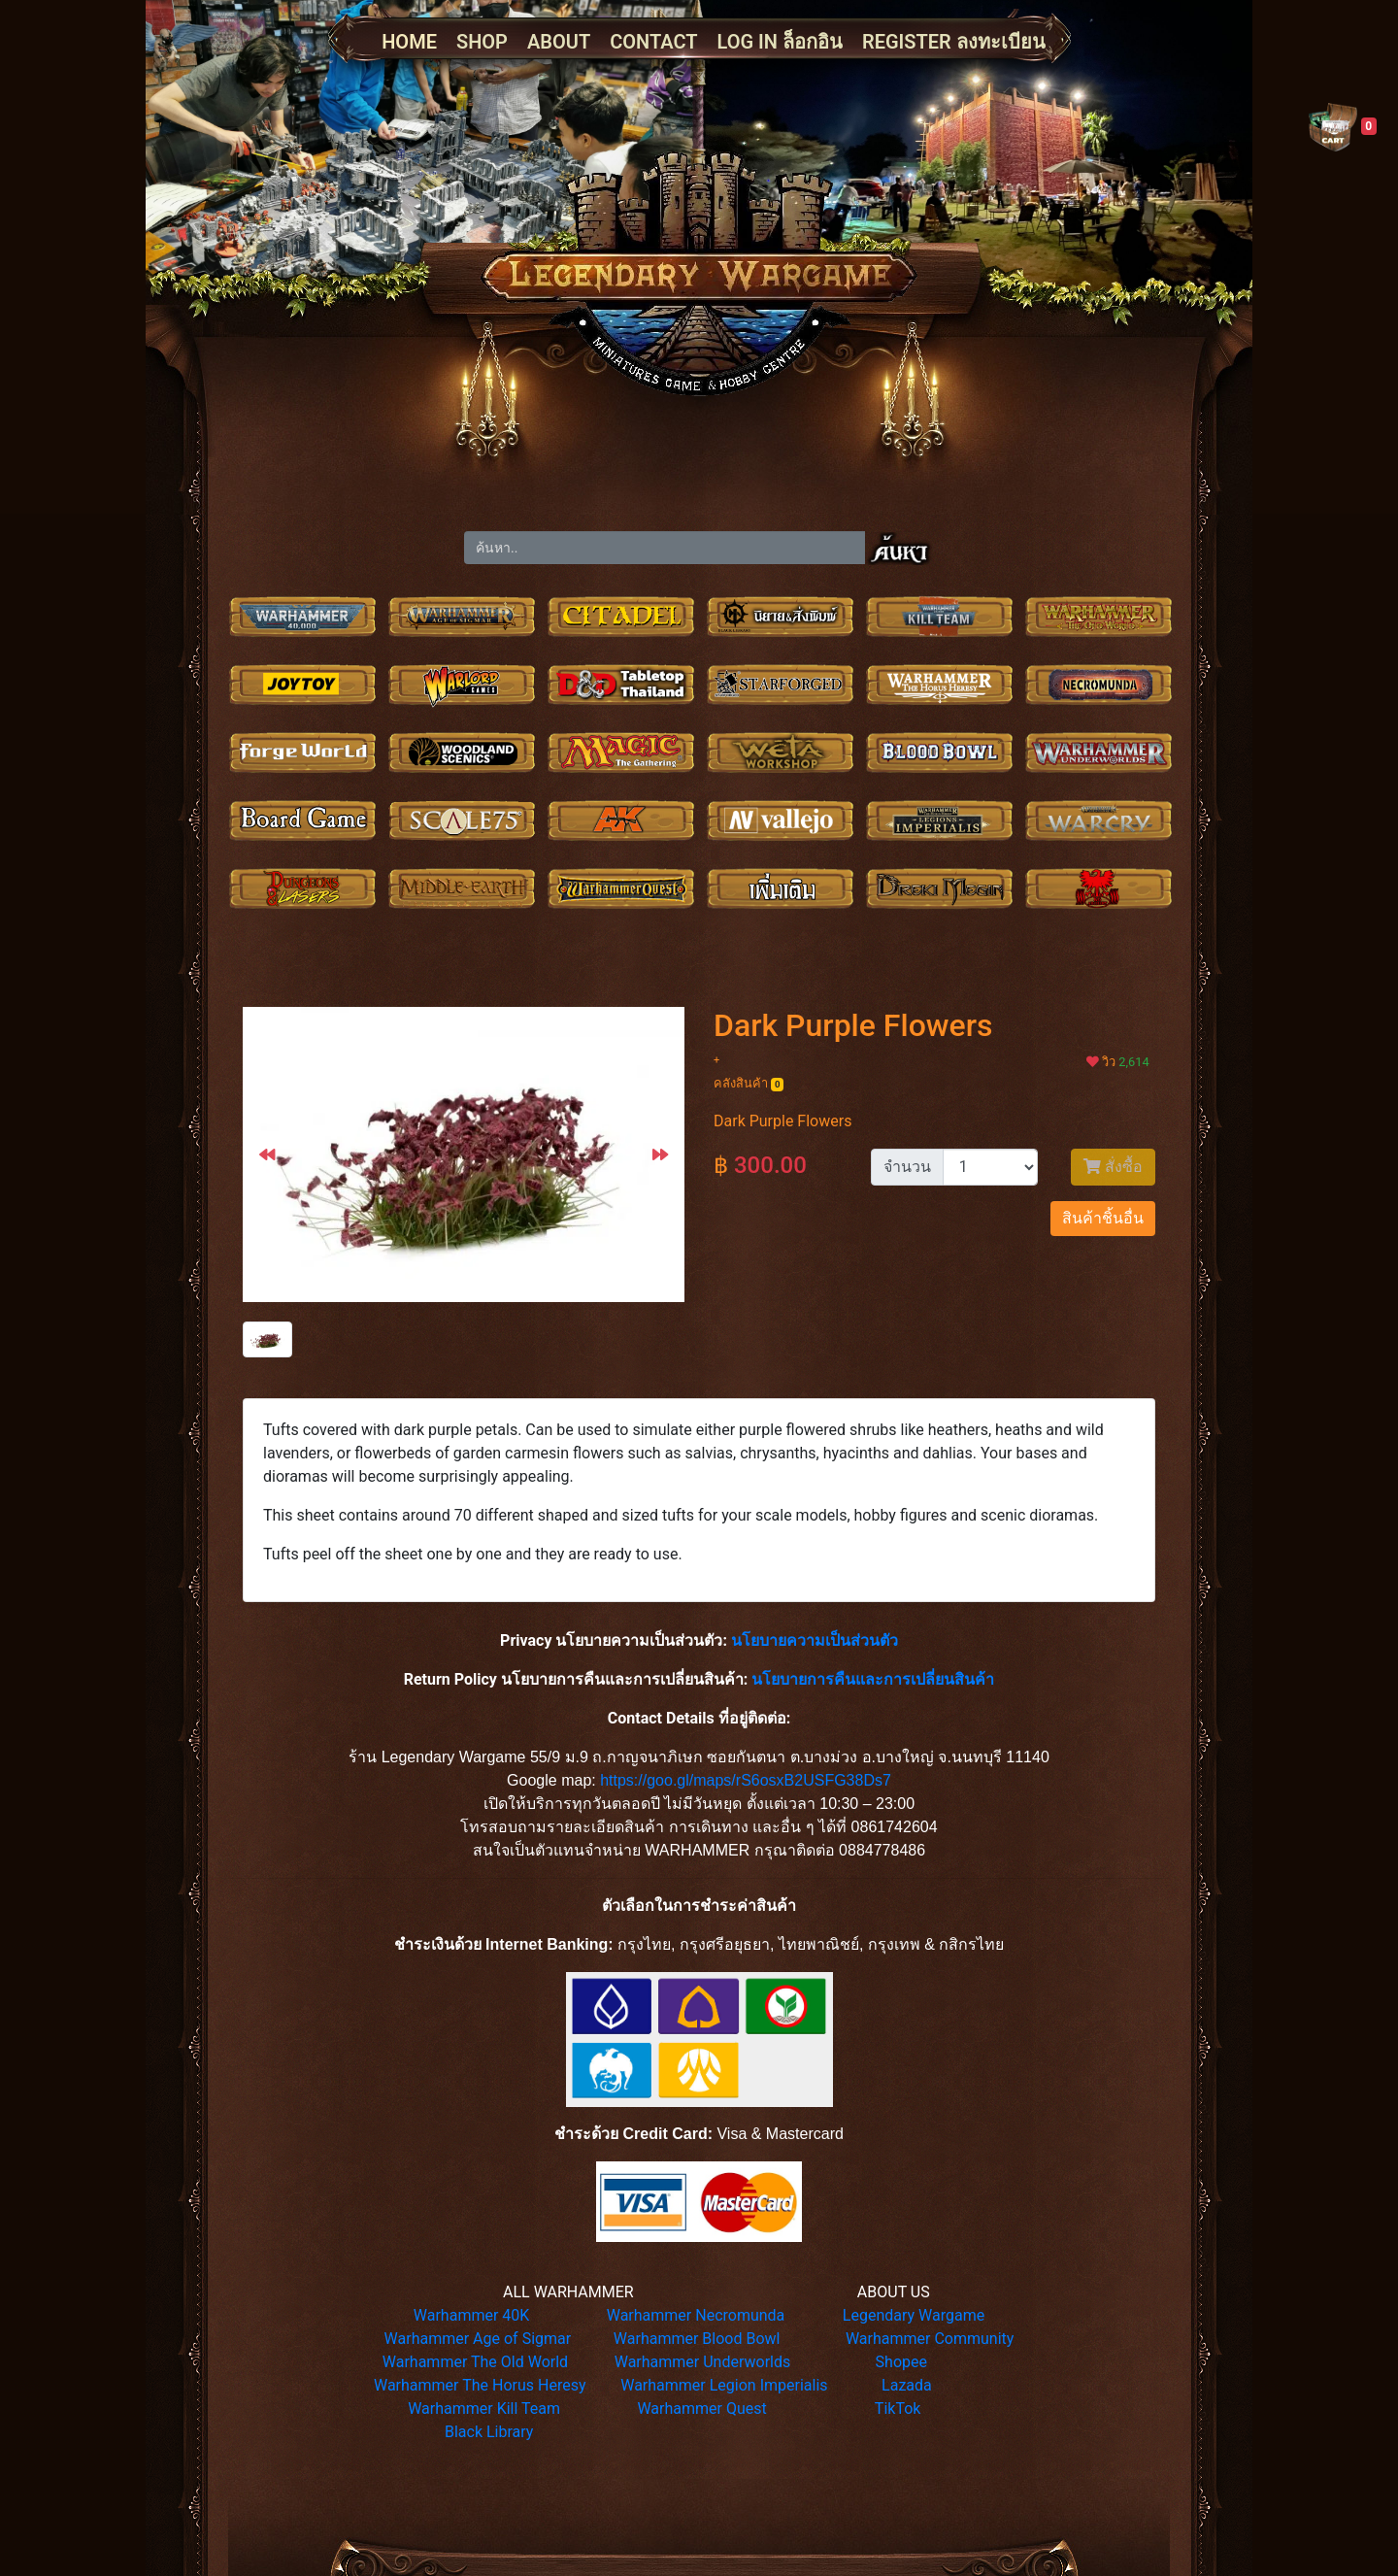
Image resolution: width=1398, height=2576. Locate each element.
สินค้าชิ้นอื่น (1103, 1218)
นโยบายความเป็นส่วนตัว (814, 1640)
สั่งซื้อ (1113, 1166)
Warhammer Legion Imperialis (723, 2385)
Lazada (907, 2385)
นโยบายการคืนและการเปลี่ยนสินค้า (872, 1679)
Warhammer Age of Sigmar (478, 2338)
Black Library (489, 2432)
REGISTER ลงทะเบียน (954, 41)
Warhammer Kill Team (484, 2408)
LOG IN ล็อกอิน (780, 41)
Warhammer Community (930, 2338)
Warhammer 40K (472, 2315)
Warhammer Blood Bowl (697, 2338)
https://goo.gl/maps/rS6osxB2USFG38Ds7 (745, 1780)
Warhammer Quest (701, 2408)
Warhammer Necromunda (696, 2315)
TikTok (898, 2408)
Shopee (901, 2362)
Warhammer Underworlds (703, 2362)
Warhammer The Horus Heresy (480, 2385)
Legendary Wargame (913, 2315)
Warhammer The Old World (475, 2362)
